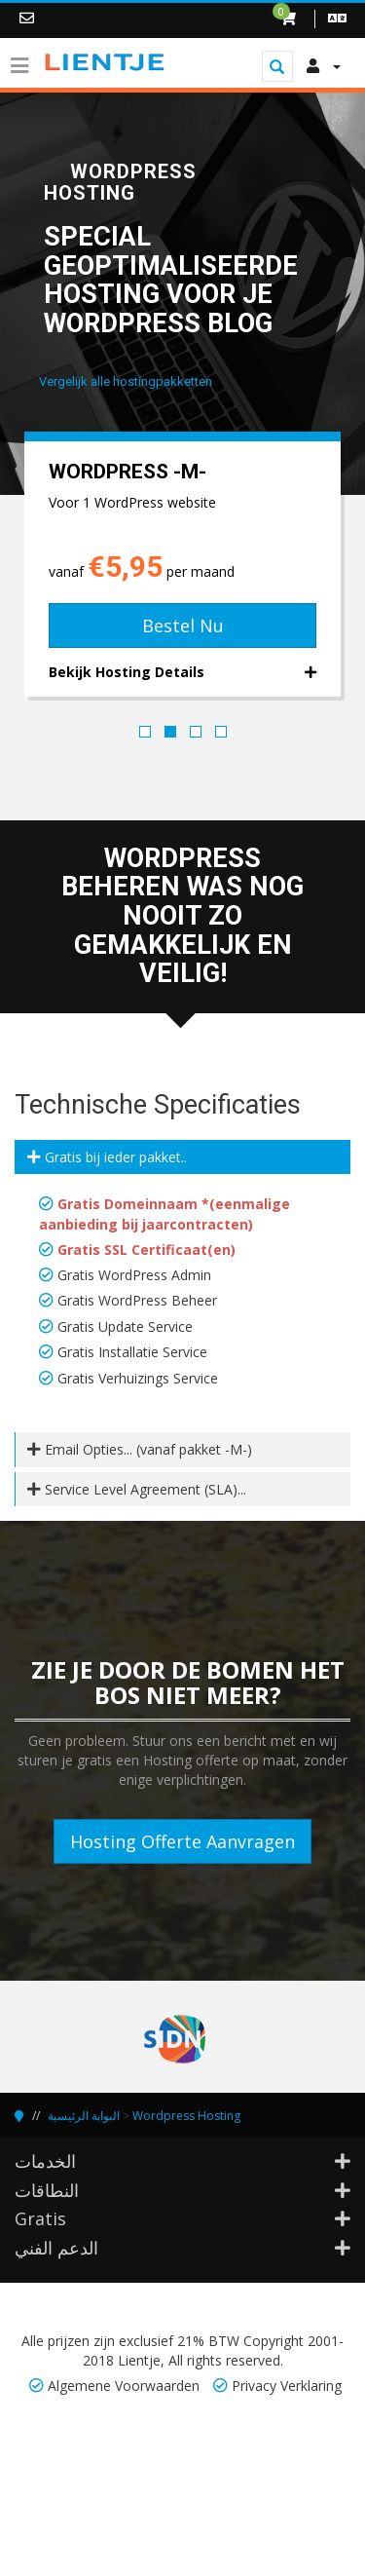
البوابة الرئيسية (84, 2115)
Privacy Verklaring (287, 2385)
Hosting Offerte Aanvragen (182, 1841)
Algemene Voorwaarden (124, 2385)
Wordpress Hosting (186, 2115)
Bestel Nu (183, 625)
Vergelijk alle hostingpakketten (125, 381)
